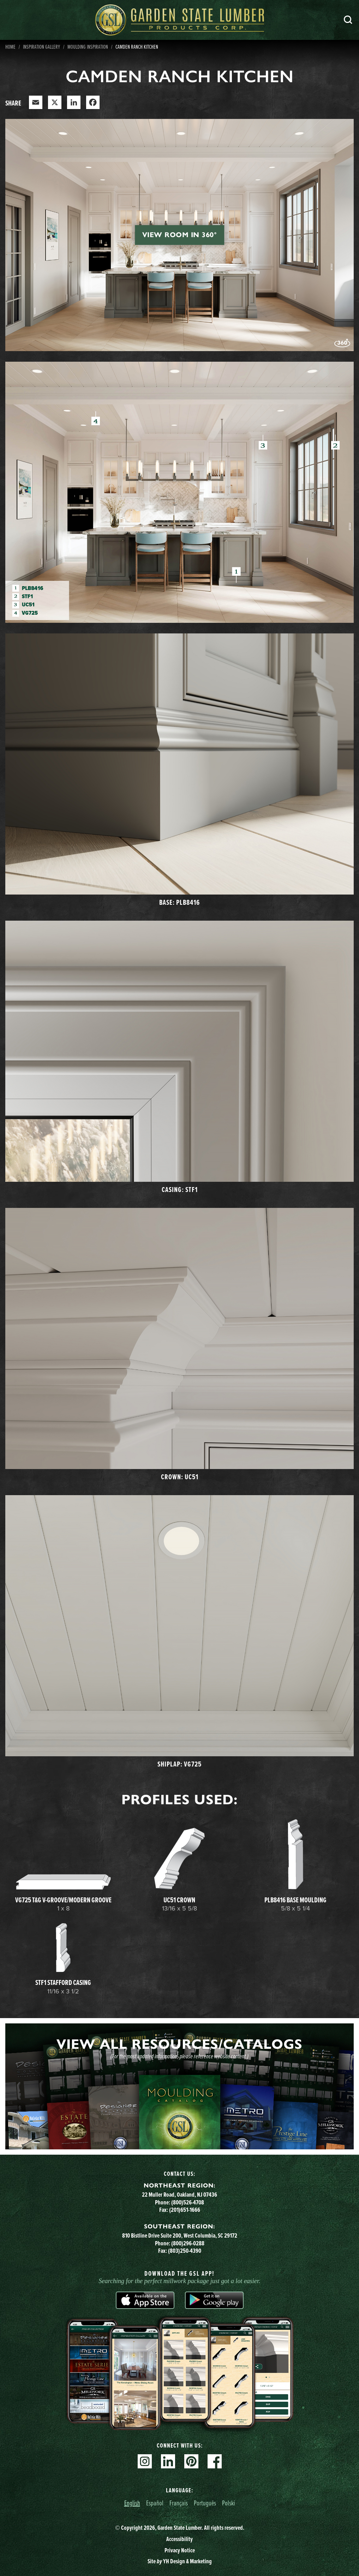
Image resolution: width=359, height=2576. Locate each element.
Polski (228, 2503)
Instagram (145, 2461)
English (132, 2503)
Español (154, 2503)
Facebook (215, 2461)
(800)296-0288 (187, 2243)
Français (178, 2503)
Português (205, 2503)
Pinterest (191, 2461)
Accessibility (179, 2538)
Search (348, 19)
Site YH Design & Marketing (180, 2561)
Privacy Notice (179, 2550)
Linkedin (168, 2461)
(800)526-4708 (187, 2202)
